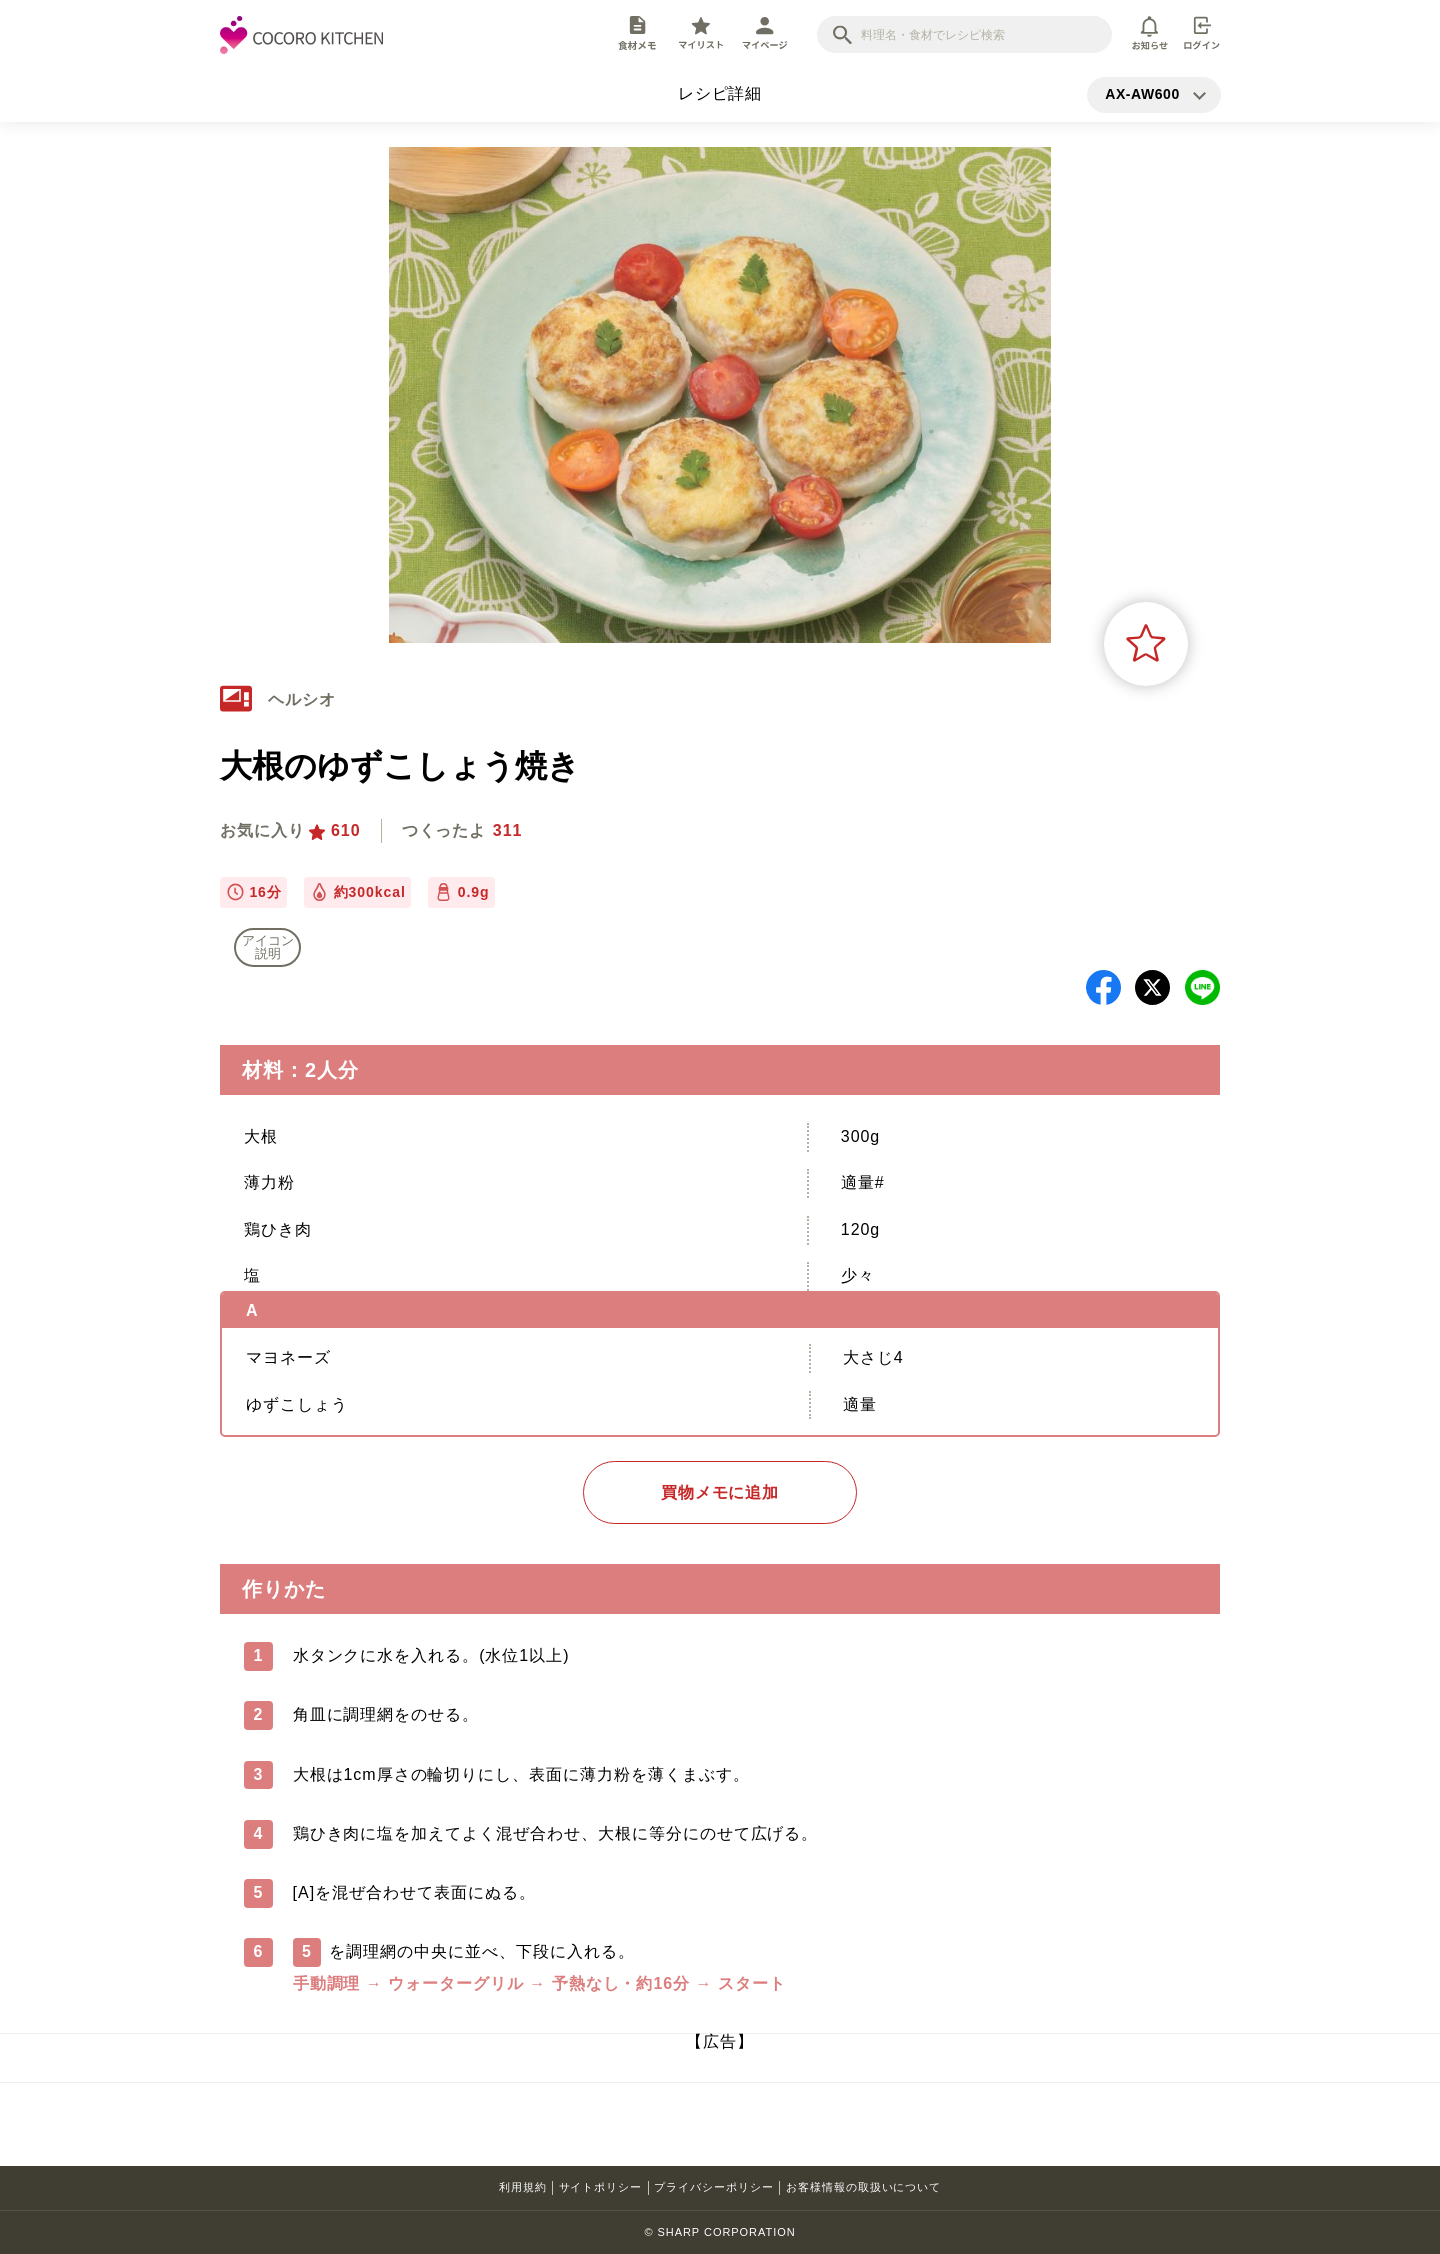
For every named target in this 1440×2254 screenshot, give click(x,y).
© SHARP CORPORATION (719, 2232)
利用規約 (523, 2187)
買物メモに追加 (720, 1492)
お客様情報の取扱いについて (863, 2187)
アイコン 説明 (268, 947)
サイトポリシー (601, 2187)
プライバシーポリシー (714, 2187)
